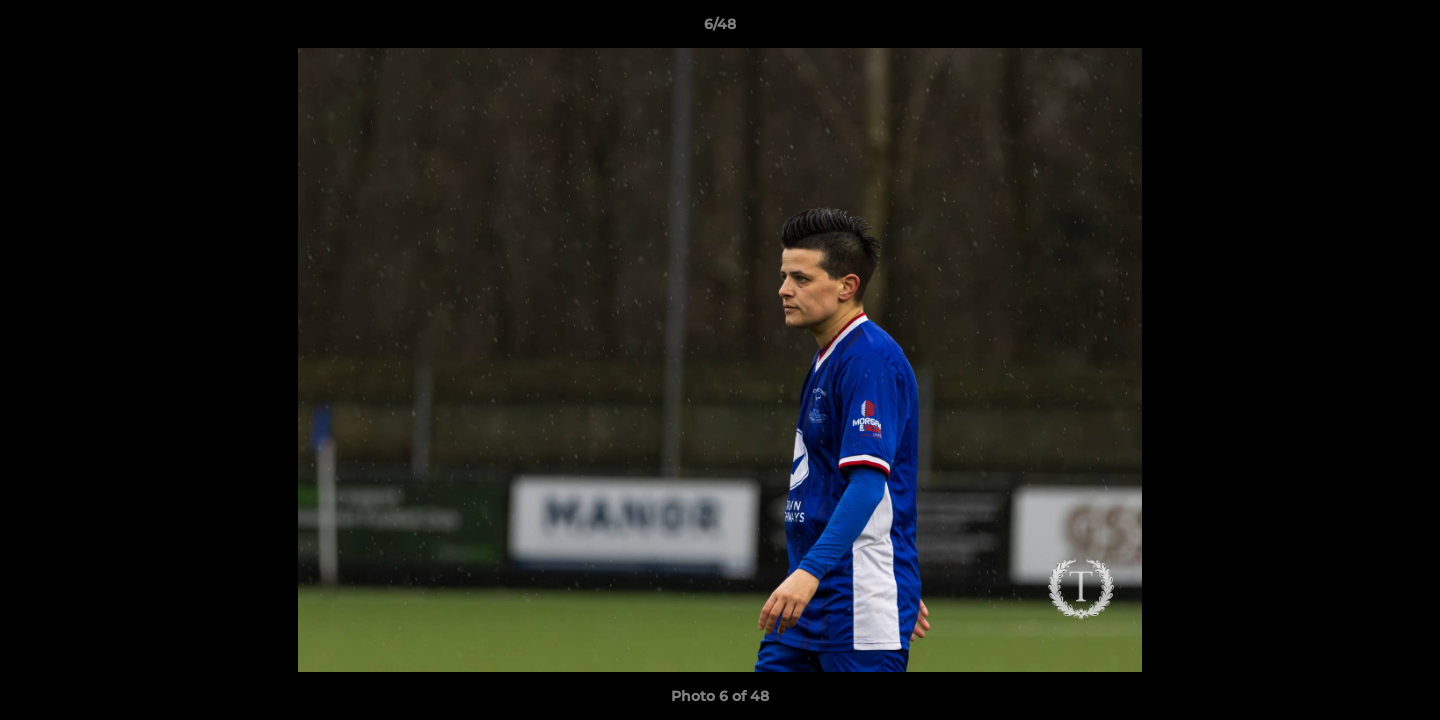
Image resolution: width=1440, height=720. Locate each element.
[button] (1404, 29)
